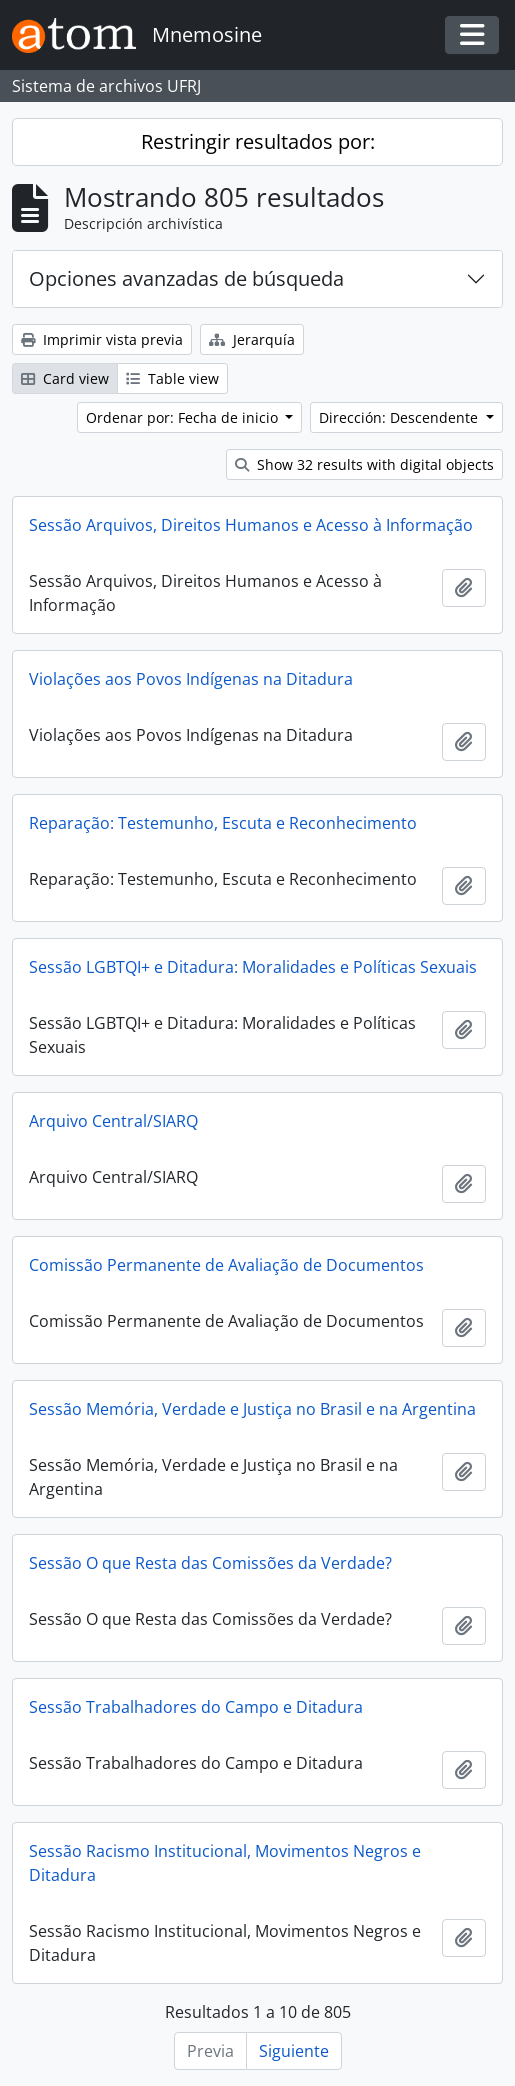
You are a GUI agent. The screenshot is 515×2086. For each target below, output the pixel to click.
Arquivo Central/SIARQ (113, 1121)
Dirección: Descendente (400, 417)
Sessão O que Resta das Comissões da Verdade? (210, 1563)
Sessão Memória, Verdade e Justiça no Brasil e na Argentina (252, 1409)
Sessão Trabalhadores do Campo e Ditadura (196, 1707)
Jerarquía (252, 339)
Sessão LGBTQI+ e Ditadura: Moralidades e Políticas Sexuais (253, 967)
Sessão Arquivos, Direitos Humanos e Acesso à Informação (251, 525)
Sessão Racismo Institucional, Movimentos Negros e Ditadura (225, 1863)
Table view (172, 378)
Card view (65, 378)
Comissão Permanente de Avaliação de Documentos (226, 1265)
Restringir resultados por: (258, 141)
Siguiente (294, 2051)
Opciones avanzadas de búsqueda (186, 278)
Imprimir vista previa (102, 339)
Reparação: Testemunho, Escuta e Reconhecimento (223, 823)
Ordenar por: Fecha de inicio (184, 417)
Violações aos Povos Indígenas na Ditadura (191, 679)
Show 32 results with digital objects (364, 464)
